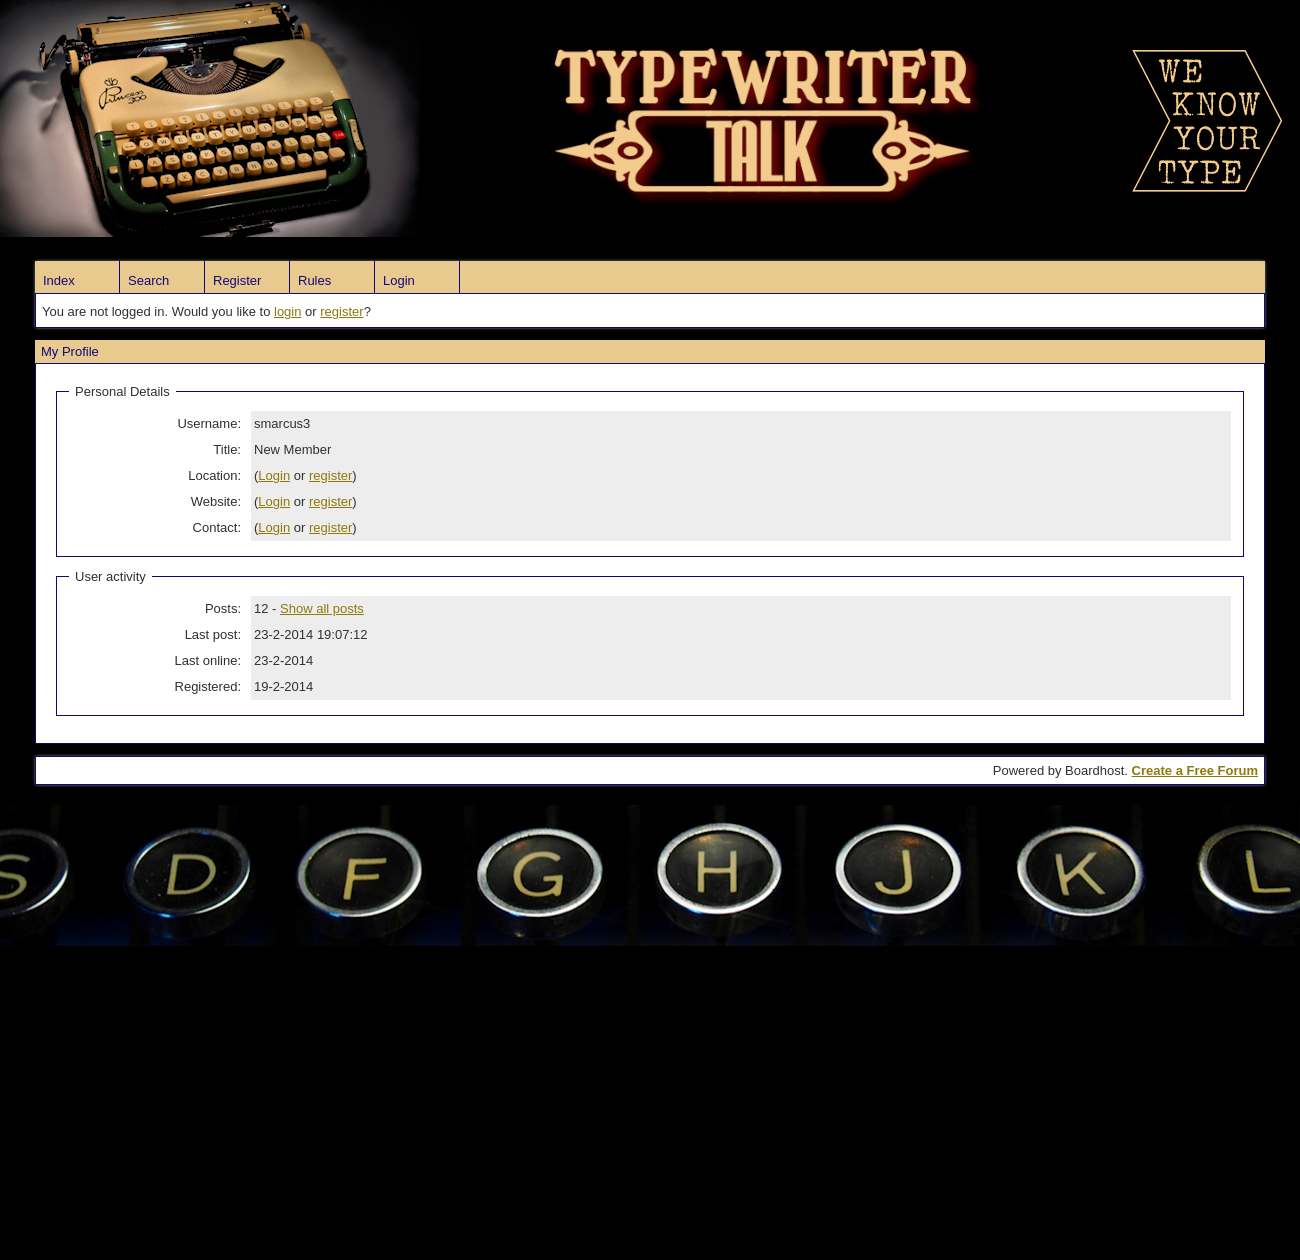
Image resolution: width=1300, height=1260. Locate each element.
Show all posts (322, 608)
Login (399, 280)
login (287, 311)
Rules (314, 280)
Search (148, 280)
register (341, 311)
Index (59, 280)
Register (237, 280)
